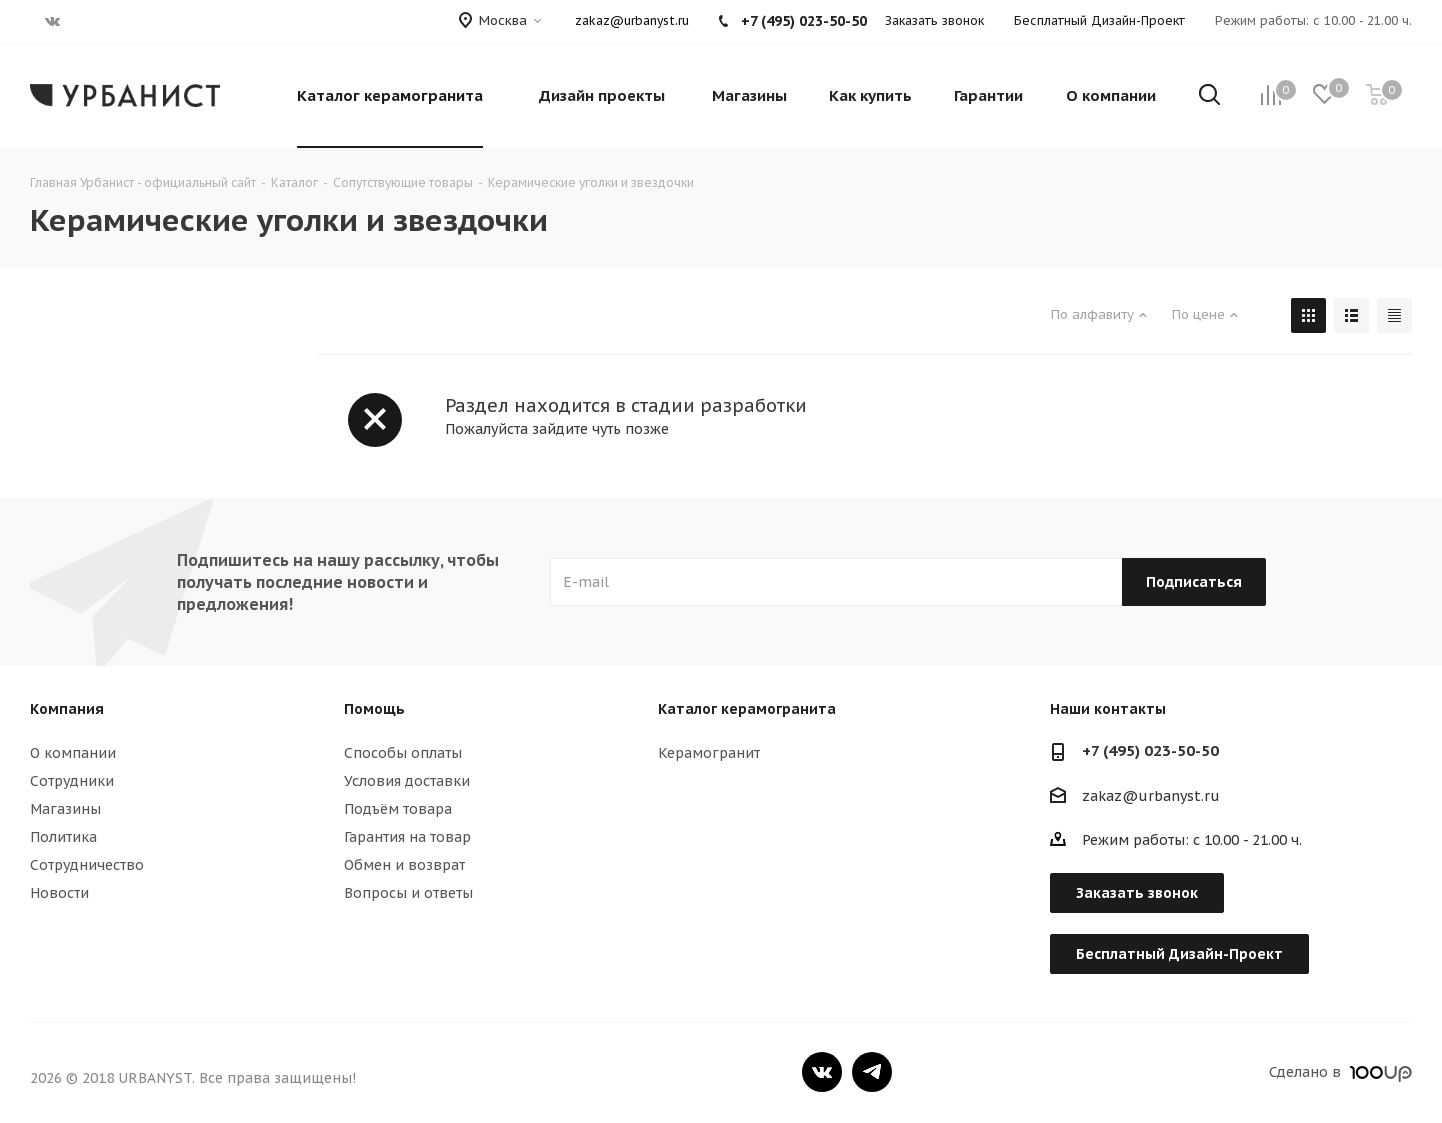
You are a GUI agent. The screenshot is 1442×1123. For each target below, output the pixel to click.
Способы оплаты (403, 753)
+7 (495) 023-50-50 (1150, 750)
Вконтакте (822, 1072)
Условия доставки (407, 781)
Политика (63, 837)
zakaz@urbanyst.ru (632, 20)
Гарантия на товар (407, 837)
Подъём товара (398, 809)
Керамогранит (709, 753)
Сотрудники (72, 781)
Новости (59, 893)
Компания (67, 709)
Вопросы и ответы (408, 893)
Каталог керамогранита (747, 709)
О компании (73, 753)
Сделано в (1340, 1072)
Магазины (65, 809)
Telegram (872, 1072)
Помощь (374, 709)
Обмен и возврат (404, 865)
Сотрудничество (87, 865)
